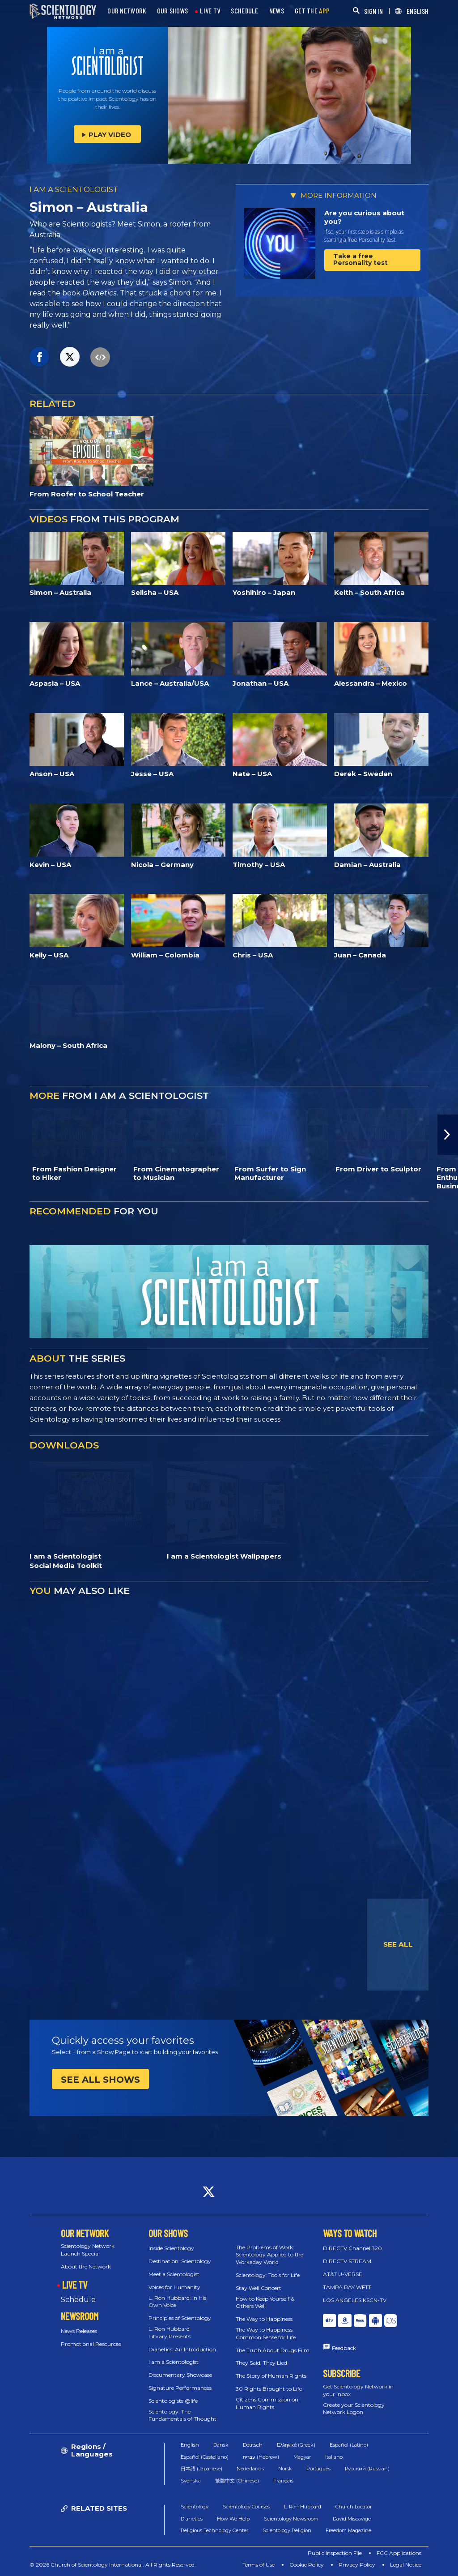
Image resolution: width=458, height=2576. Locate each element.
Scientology (194, 2506)
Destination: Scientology (179, 2261)
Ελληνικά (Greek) (296, 2445)
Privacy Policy (357, 2564)
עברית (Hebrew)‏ (261, 2457)
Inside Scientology (171, 2248)
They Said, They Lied (261, 2362)
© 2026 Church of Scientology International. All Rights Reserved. (113, 2564)
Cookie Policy (306, 2564)
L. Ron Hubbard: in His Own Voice (177, 2301)
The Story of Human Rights (271, 2375)
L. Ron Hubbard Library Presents (169, 2332)
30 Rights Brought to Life (269, 2388)
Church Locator (353, 2506)
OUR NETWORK (126, 11)
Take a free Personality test (360, 259)
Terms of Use (258, 2564)
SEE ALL (398, 1944)
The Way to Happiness (264, 2318)
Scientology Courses (246, 2506)
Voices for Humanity (174, 2287)
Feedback (344, 2348)
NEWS (276, 11)
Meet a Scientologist (173, 2274)
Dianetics (192, 2519)
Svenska (191, 2481)
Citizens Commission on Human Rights (267, 2403)
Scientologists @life (173, 2400)
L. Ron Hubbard (302, 2506)
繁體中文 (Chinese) (237, 2481)
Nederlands (250, 2468)
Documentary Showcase (180, 2374)
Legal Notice (405, 2564)
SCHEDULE (244, 11)
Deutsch (253, 2445)
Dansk (221, 2445)
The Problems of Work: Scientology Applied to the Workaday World (269, 2255)
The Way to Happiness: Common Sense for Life (266, 2333)
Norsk (285, 2468)
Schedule (78, 2299)
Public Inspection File (335, 2553)
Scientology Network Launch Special (87, 2250)
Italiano (334, 2457)
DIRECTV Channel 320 (352, 2248)
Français (283, 2481)
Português (318, 2468)
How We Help (233, 2519)
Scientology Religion (287, 2530)
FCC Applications (399, 2553)
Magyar (302, 2457)
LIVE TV (210, 11)
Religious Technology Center (214, 2530)
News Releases (79, 2331)
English (190, 2445)
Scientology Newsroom (291, 2519)
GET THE (312, 11)
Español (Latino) (349, 2445)
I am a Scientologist (173, 2361)
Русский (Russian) (367, 2468)
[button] (447, 1135)
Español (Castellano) (205, 2457)
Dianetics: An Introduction (182, 2349)
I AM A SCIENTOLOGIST (74, 189)
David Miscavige (352, 2519)
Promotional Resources (91, 2344)
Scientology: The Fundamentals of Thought (182, 2415)
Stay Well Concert (258, 2288)
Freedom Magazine (348, 2530)
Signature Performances (180, 2387)
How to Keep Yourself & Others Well (265, 2302)
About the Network (86, 2266)
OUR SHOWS (172, 11)
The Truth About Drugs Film (273, 2350)
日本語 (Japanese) (201, 2468)
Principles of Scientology (179, 2318)
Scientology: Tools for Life (268, 2275)
